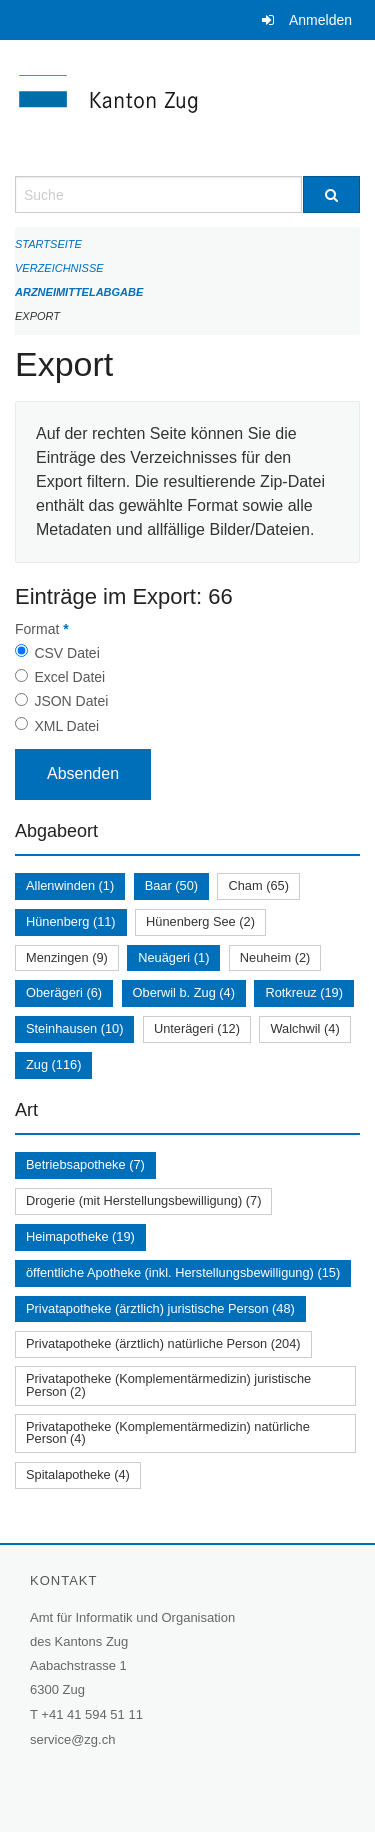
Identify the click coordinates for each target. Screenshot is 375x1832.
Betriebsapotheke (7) (85, 1164)
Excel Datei (69, 677)
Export (37, 316)
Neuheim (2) (275, 957)
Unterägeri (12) (197, 1028)
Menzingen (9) (67, 957)
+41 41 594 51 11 (92, 1714)
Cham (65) (258, 885)
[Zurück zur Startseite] (187, 108)
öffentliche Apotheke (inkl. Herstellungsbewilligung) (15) (183, 1272)
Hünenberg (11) (71, 921)
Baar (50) (171, 885)
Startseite (48, 244)
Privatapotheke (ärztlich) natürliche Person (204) (163, 1343)
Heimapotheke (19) (80, 1236)
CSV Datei (66, 653)
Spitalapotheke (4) (78, 1474)
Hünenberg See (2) (200, 921)
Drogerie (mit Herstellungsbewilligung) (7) (143, 1200)
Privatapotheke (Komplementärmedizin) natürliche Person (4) (168, 1433)
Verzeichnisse (59, 268)
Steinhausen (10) (74, 1028)
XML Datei (66, 726)
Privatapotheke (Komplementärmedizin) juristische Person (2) (168, 1385)
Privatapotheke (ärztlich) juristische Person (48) (160, 1308)
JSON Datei (71, 701)
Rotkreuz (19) (304, 992)
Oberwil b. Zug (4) (184, 992)
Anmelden (320, 20)
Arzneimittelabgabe (79, 292)
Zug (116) (53, 1064)
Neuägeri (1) (173, 957)
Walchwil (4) (304, 1028)
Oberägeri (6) (64, 992)
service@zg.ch (72, 1739)
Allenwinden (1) (70, 885)
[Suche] (332, 194)
